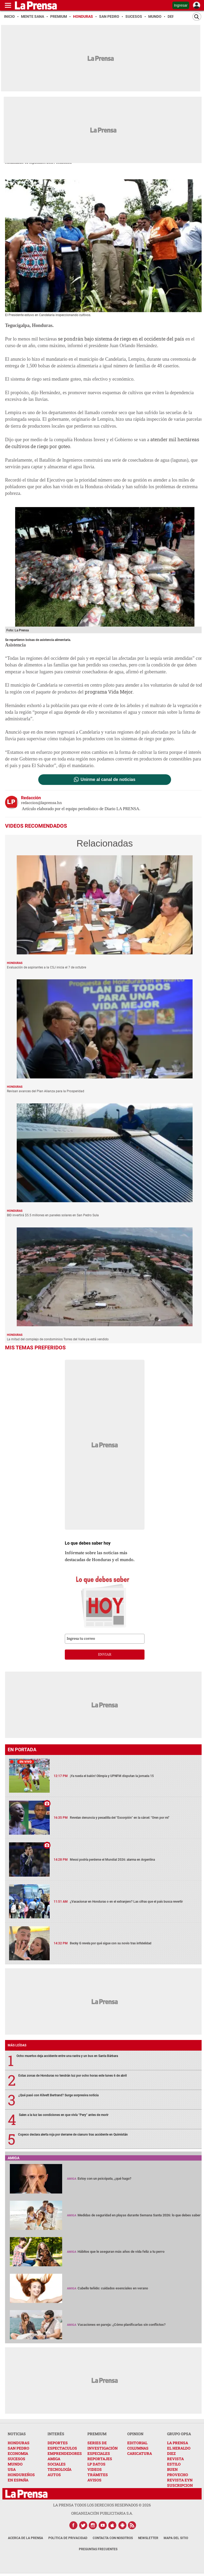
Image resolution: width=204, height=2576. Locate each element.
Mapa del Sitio (176, 2538)
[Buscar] (196, 16)
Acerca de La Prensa (25, 2538)
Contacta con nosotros (113, 2538)
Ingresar (181, 5)
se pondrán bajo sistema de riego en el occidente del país (121, 338)
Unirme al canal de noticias (107, 779)
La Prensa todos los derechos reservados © (102, 2504)
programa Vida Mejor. (109, 691)
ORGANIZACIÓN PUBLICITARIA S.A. (102, 2513)
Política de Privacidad (67, 2538)
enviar (104, 1654)
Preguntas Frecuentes (98, 2549)
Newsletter (148, 2538)
